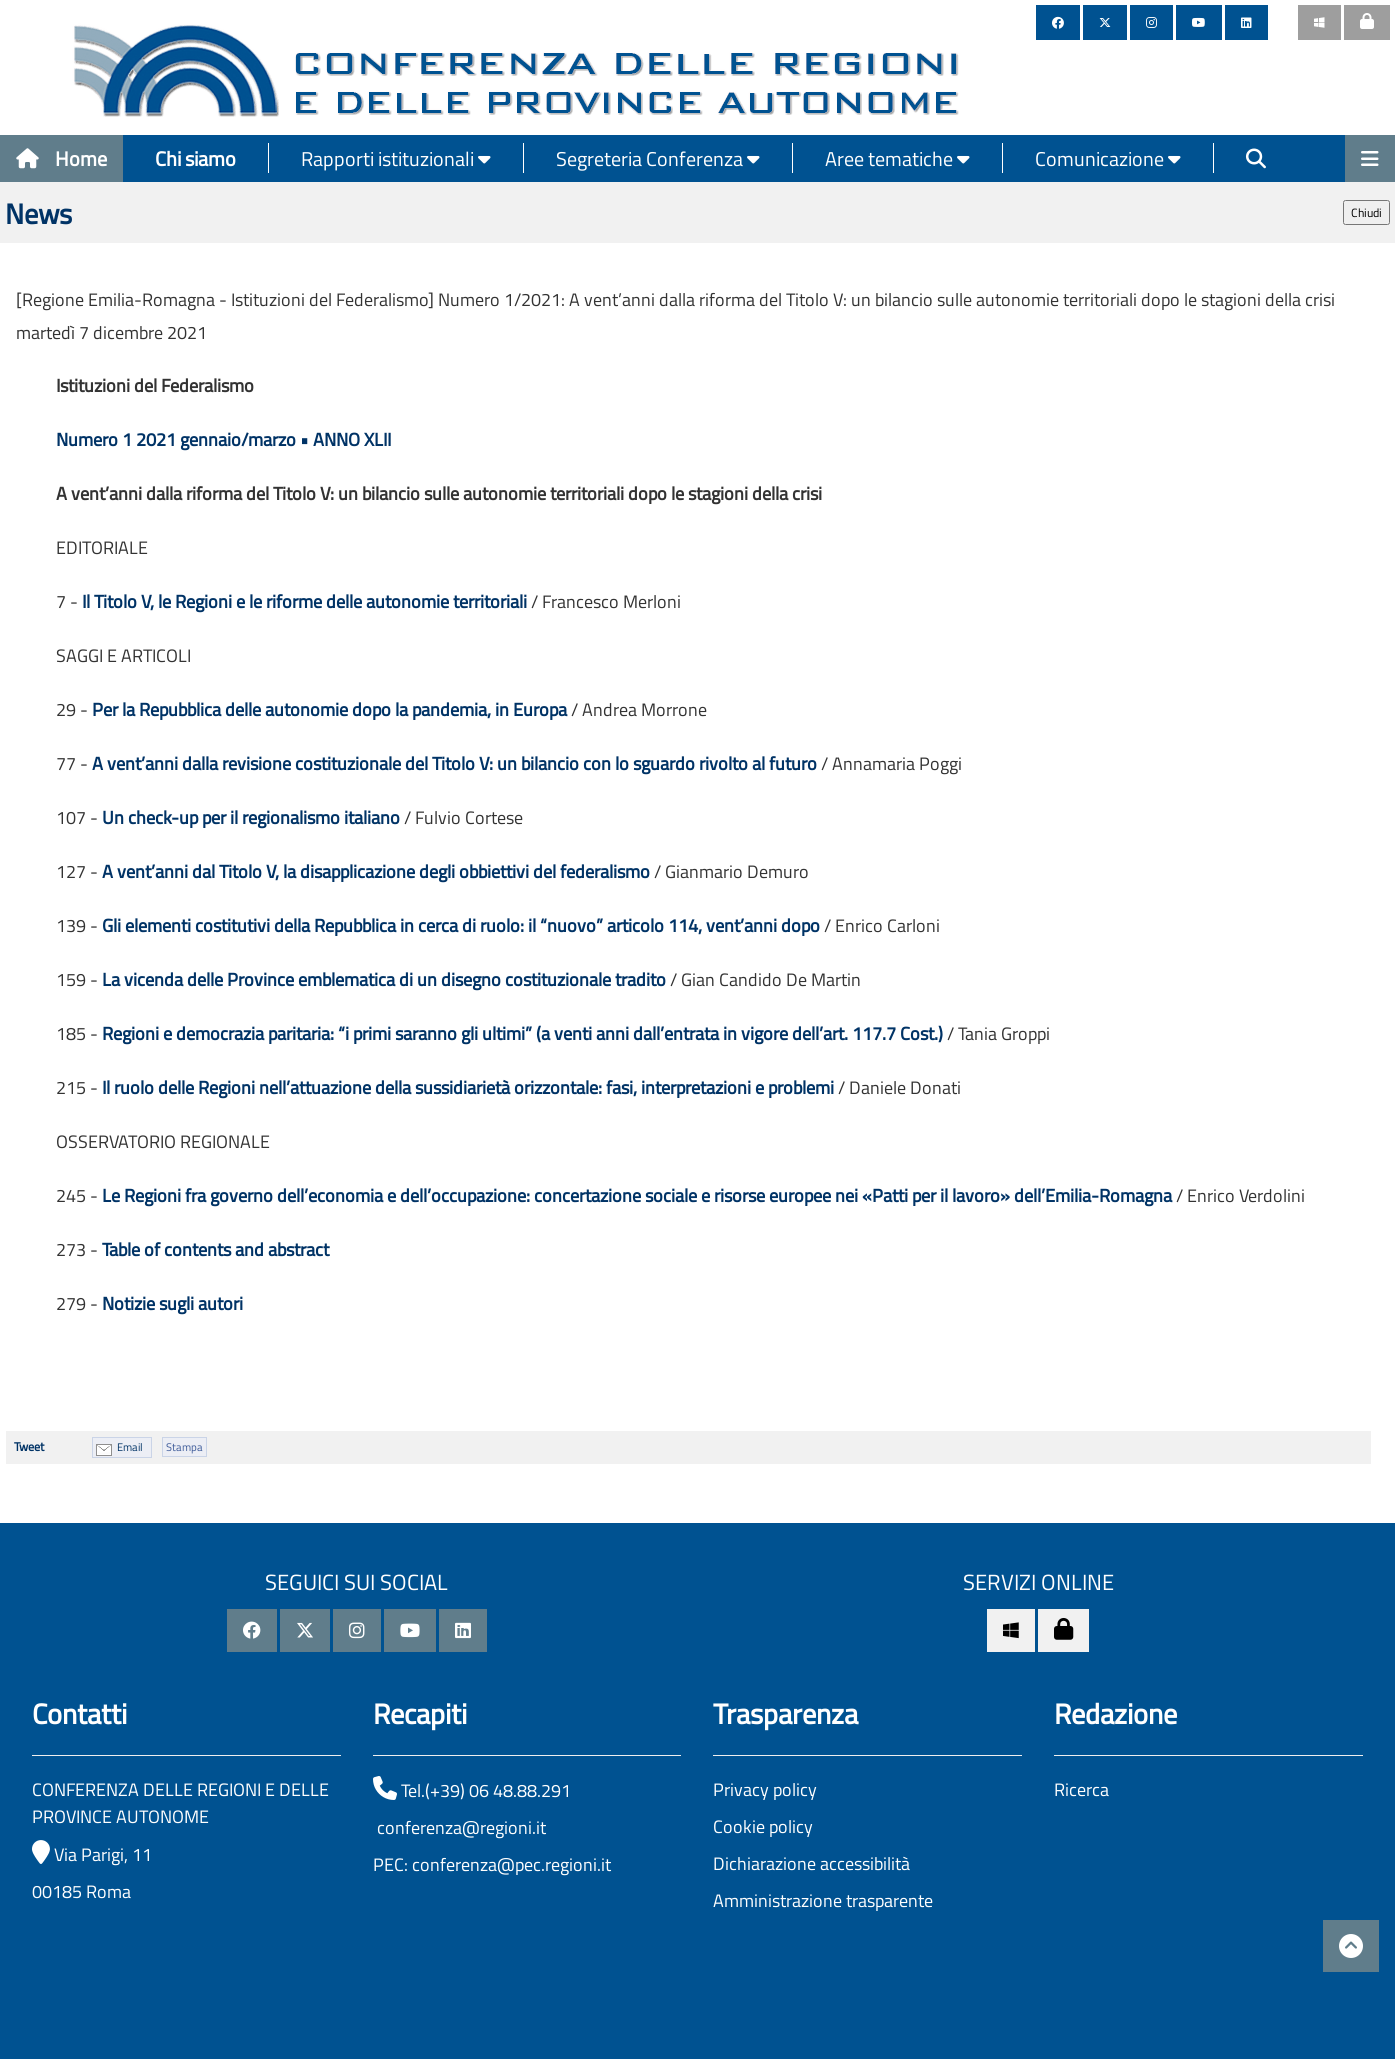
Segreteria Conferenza (658, 158)
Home (61, 158)
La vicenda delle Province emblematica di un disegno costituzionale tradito (384, 979)
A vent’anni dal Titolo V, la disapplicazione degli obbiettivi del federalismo (376, 871)
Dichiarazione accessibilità (811, 1863)
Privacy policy (765, 1789)
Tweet (29, 1446)
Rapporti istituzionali (396, 158)
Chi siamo (195, 158)
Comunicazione (1108, 158)
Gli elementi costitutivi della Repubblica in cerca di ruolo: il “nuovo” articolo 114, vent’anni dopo (461, 925)
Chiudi (1366, 212)
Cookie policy (763, 1826)
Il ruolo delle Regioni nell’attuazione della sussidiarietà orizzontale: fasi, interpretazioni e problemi (468, 1087)
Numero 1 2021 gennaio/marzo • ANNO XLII (223, 439)
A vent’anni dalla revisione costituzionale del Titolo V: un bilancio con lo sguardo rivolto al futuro (454, 763)
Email (130, 1447)
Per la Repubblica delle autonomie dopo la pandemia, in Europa (329, 709)
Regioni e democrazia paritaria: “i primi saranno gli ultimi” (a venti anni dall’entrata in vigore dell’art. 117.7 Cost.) (522, 1033)
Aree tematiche (897, 158)
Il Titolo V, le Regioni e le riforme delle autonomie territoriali (304, 601)
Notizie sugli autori (172, 1303)
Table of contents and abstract (215, 1249)
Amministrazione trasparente (823, 1900)
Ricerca (1081, 1789)
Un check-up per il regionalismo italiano (251, 817)
